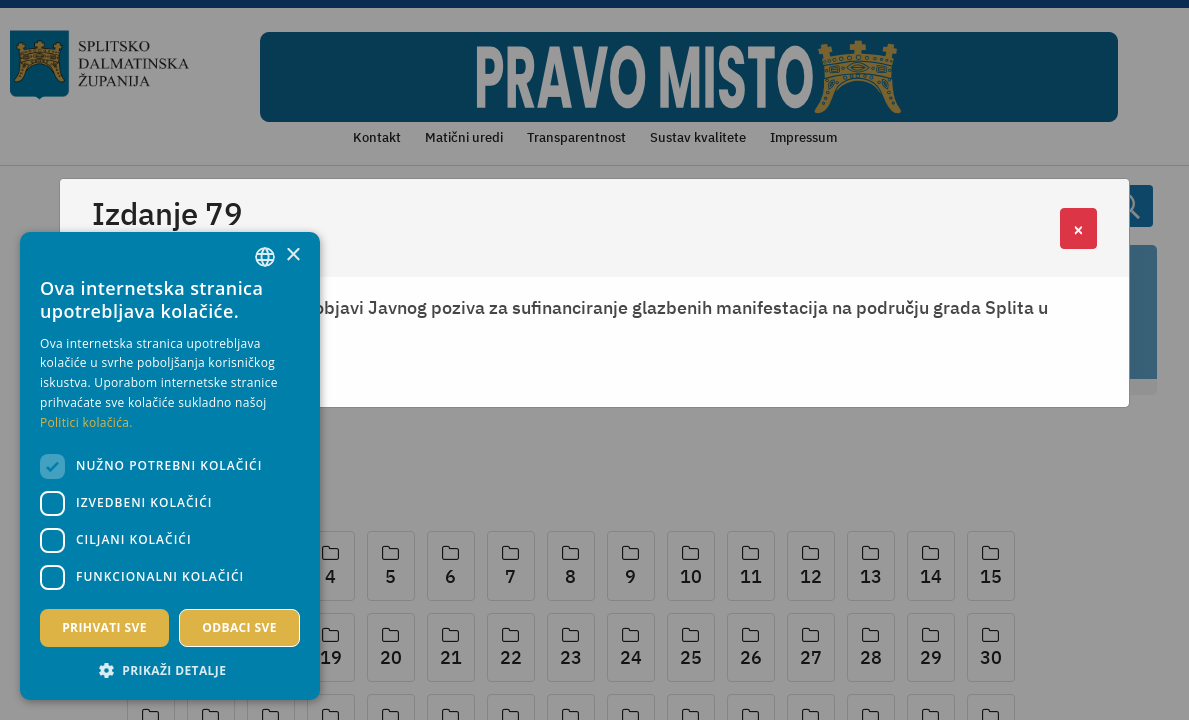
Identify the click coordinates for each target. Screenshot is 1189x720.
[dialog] (170, 466)
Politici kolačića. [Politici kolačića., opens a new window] (86, 422)
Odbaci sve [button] (239, 627)
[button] (170, 670)
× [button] (292, 255)
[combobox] (265, 257)
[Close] (1078, 228)
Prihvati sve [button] (104, 627)
